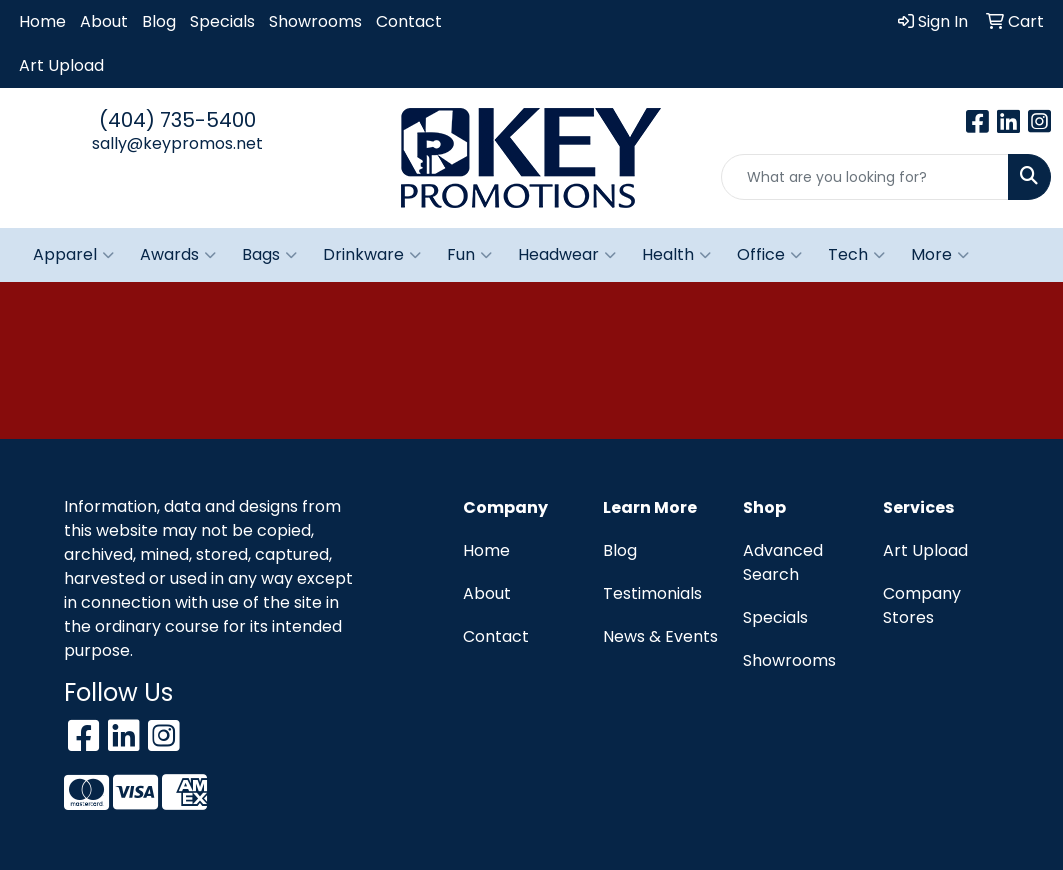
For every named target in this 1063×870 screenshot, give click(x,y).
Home (42, 21)
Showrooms (315, 21)
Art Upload (61, 65)
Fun (469, 255)
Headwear (567, 255)
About (104, 21)
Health (676, 255)
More (940, 255)
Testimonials (652, 593)
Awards (178, 255)
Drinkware (372, 255)
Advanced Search (783, 562)
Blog (159, 21)
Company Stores (922, 605)
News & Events (660, 636)
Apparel (73, 255)
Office (769, 255)
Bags (269, 255)
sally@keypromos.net (177, 143)
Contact (409, 21)
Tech (856, 255)
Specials (222, 21)
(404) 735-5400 (177, 120)
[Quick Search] (865, 177)
